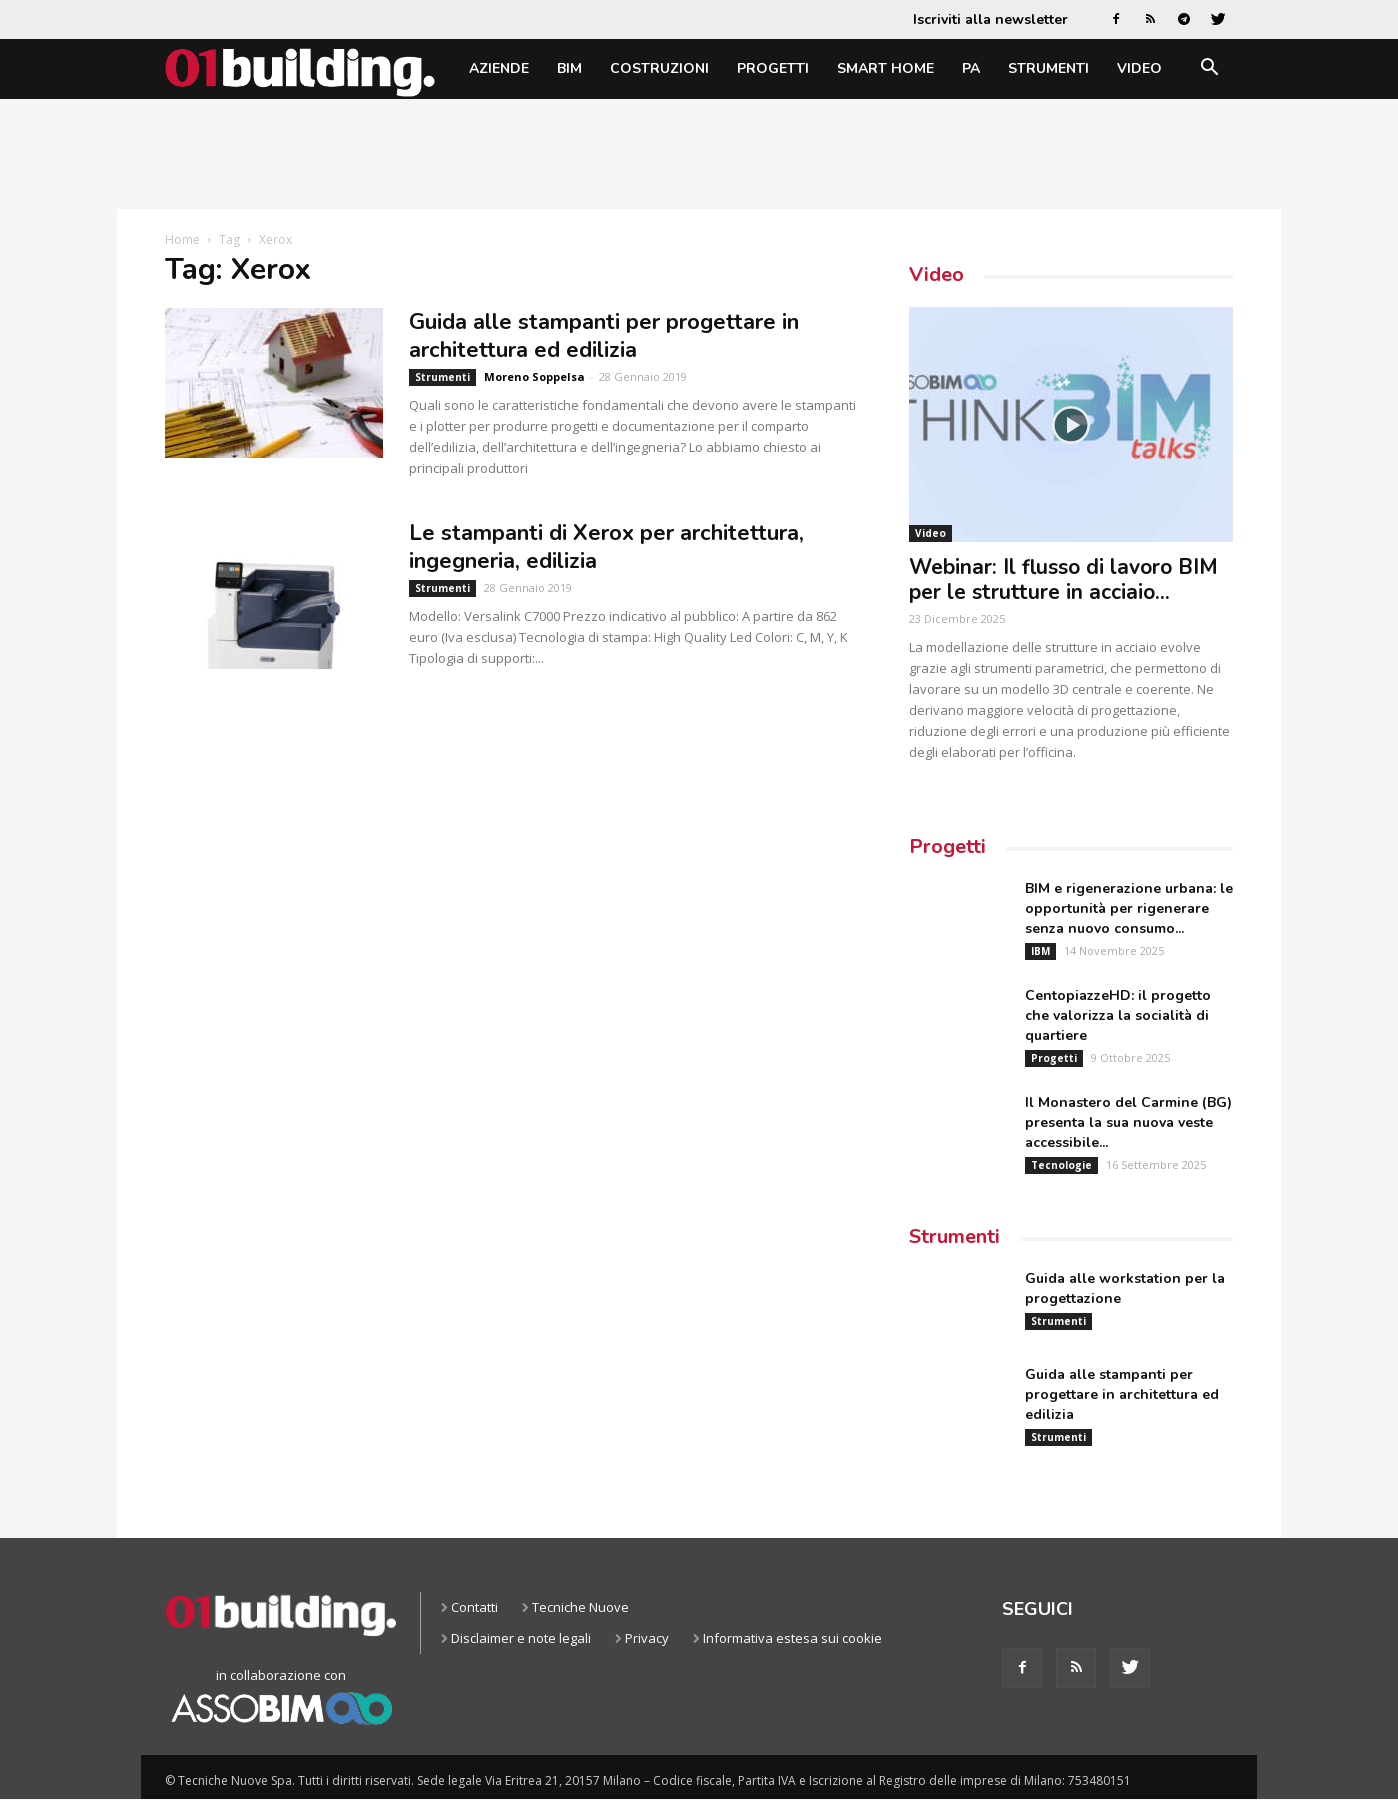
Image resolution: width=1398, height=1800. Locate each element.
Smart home (885, 68)
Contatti (474, 1607)
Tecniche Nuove (580, 1607)
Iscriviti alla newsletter (990, 19)
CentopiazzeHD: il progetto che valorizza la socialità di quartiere (1118, 1015)
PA (971, 68)
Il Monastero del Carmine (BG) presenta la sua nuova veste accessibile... (1128, 1122)
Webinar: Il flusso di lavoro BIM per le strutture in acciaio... (1063, 579)
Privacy (647, 1638)
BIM (569, 68)
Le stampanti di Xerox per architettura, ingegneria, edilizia (606, 547)
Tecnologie (1061, 1165)
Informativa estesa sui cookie (792, 1638)
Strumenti (1048, 68)
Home (182, 239)
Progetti (773, 68)
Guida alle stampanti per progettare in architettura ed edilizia (604, 336)
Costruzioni (659, 68)
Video (1139, 68)
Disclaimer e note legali (521, 1638)
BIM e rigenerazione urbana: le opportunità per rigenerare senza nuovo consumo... (1129, 908)
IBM (1040, 951)
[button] (1209, 70)
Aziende (499, 68)
